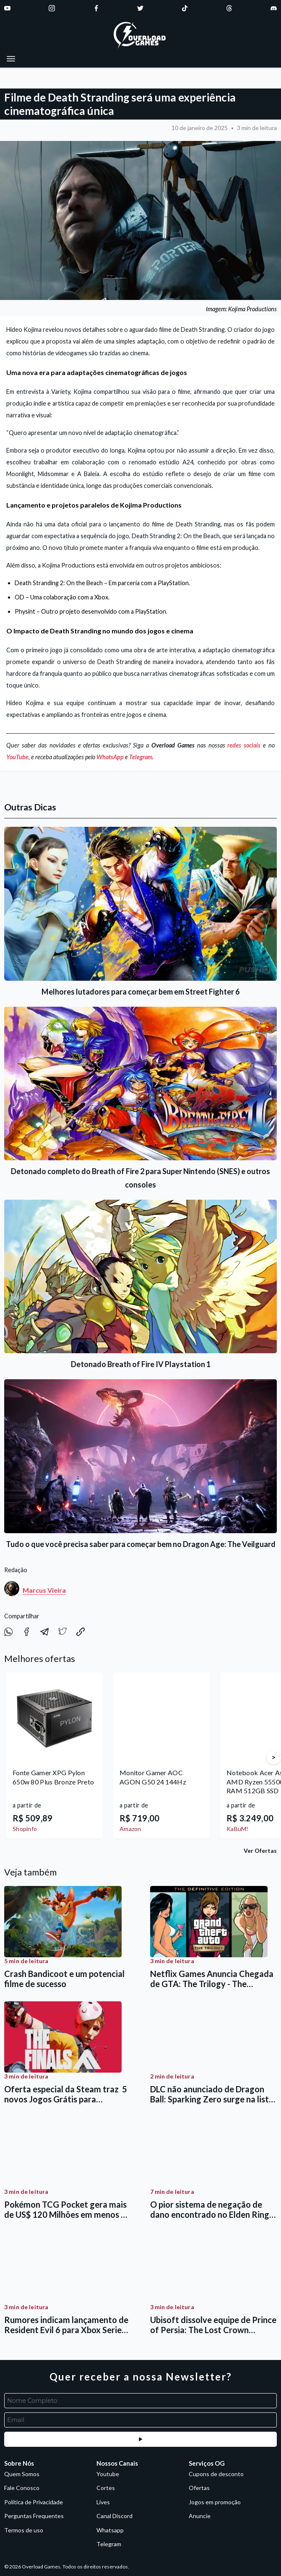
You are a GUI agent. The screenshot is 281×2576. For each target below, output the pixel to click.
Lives (103, 2502)
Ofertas (199, 2487)
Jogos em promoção (215, 2502)
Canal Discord (114, 2515)
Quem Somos (21, 2473)
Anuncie (200, 2515)
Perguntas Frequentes (34, 2515)
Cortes (105, 2487)
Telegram (140, 757)
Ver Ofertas (260, 1850)
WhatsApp (110, 757)
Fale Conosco (21, 2487)
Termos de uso (23, 2530)
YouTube (17, 757)
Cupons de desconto (216, 2473)
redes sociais (243, 745)
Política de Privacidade (33, 2502)
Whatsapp (110, 2530)
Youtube (107, 2473)
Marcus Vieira (44, 1590)
